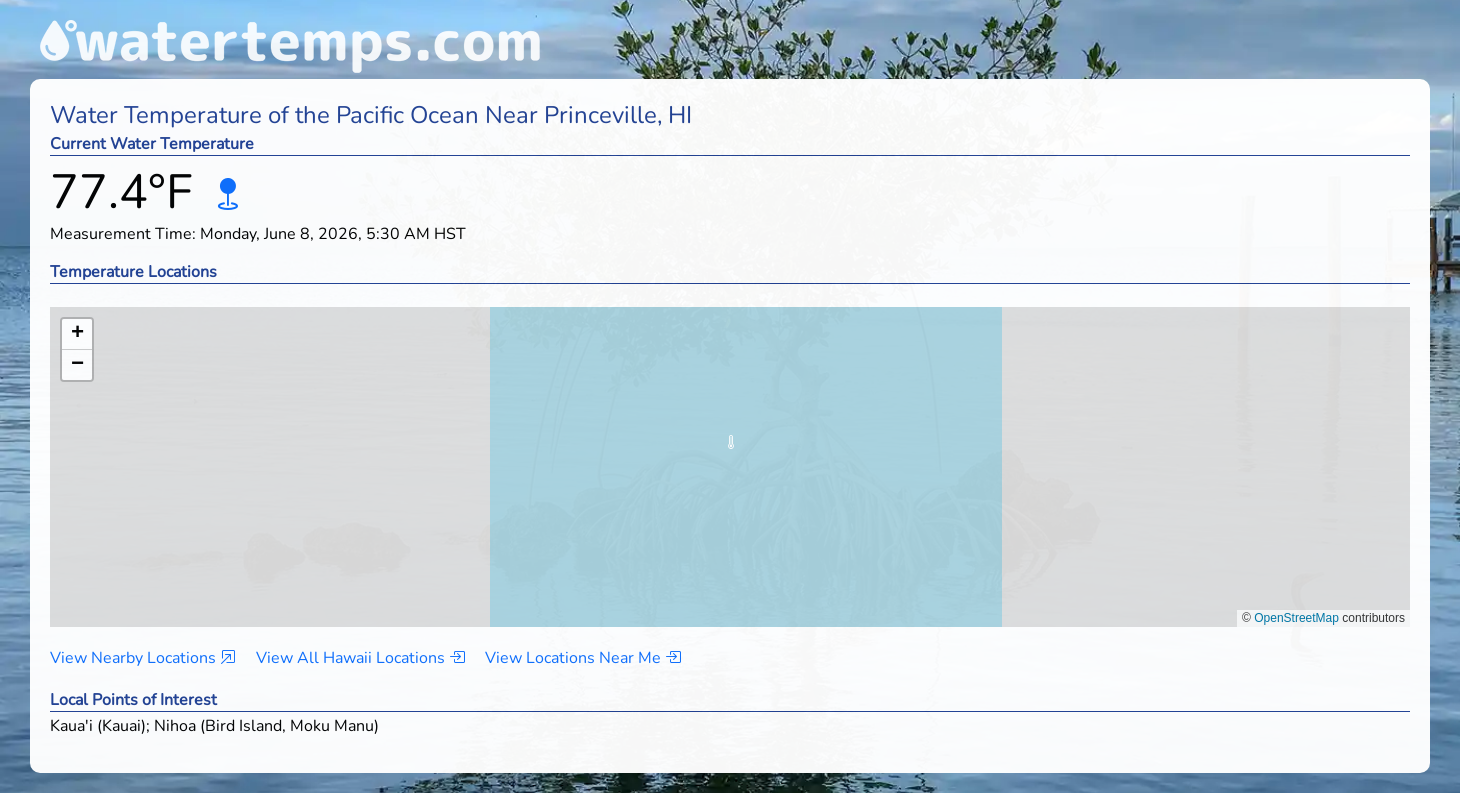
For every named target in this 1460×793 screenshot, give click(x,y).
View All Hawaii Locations (360, 658)
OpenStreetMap (1296, 618)
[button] (730, 447)
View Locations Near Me (583, 658)
